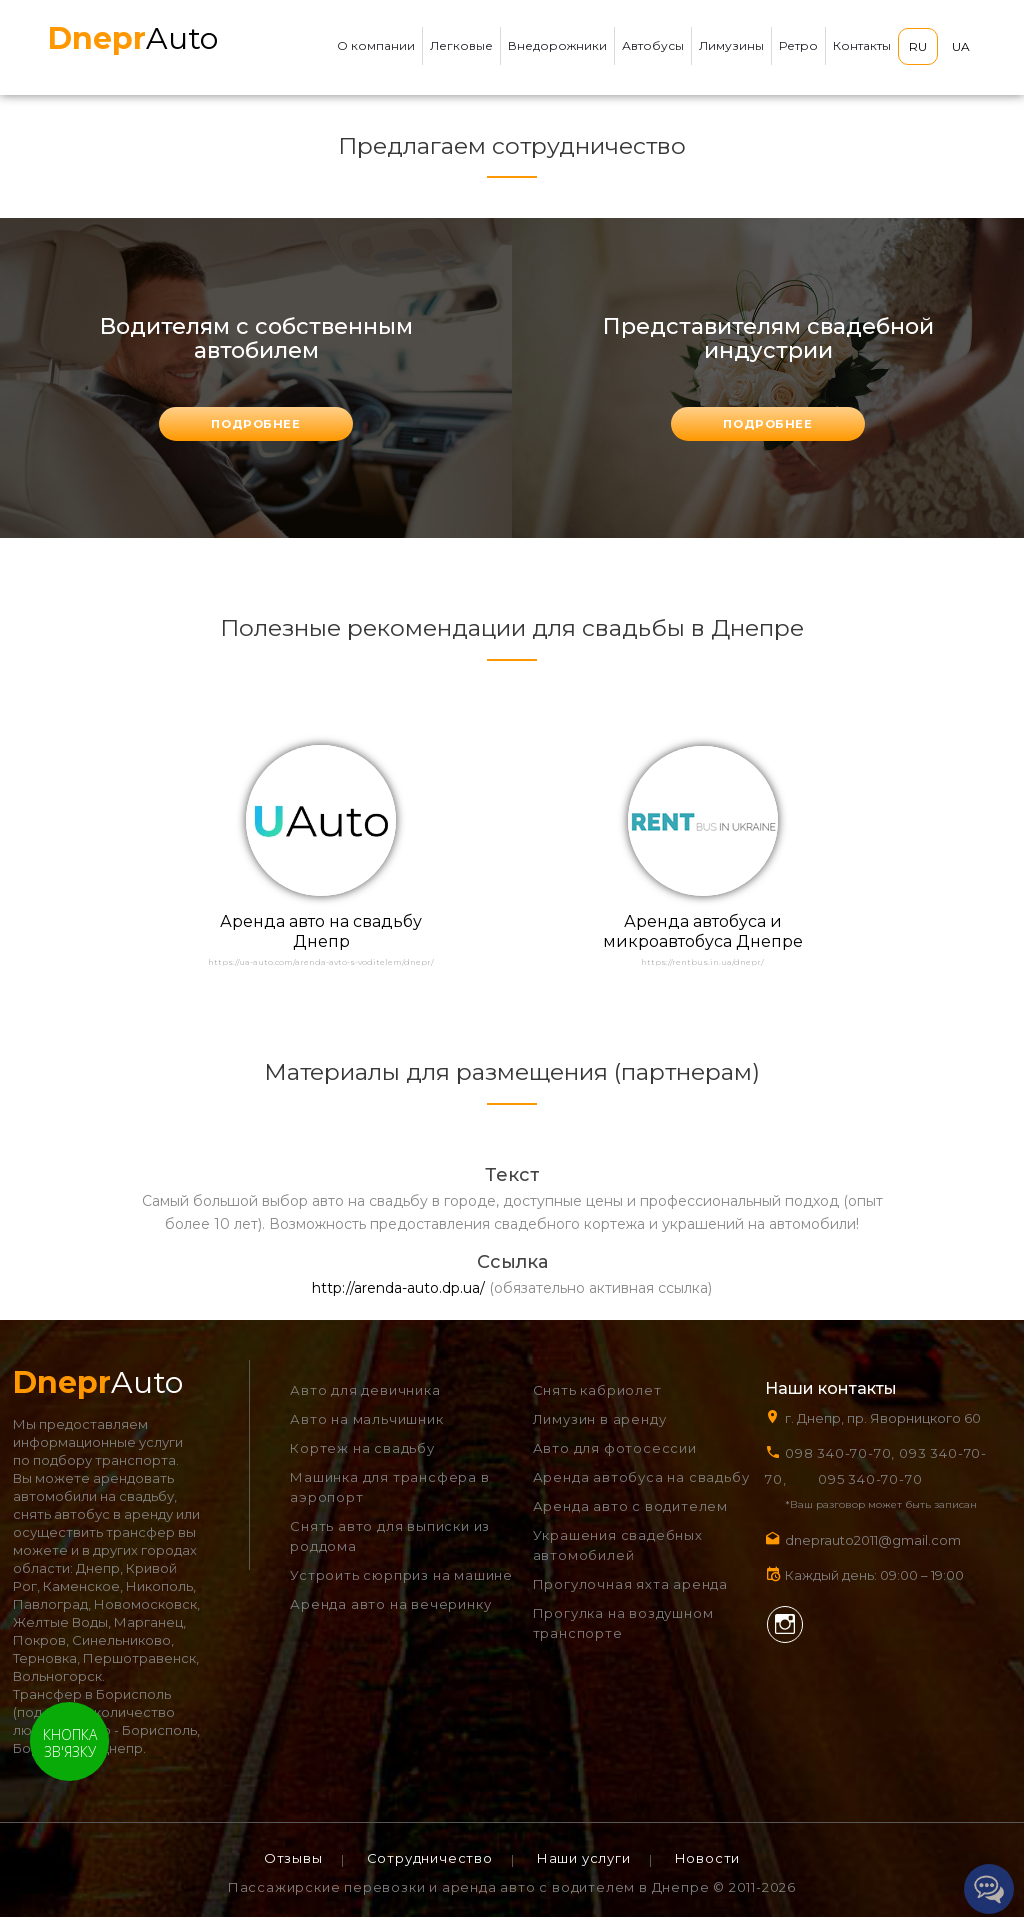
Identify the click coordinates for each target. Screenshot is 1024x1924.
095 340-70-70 (870, 1486)
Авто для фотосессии (615, 1455)
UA (961, 46)
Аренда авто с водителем (630, 1513)
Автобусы (653, 45)
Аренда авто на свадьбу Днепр (321, 936)
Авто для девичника (365, 1397)
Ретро (798, 45)
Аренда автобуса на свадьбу (641, 1484)
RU (918, 46)
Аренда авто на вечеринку (390, 1611)
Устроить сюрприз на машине (401, 1582)
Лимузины (731, 45)
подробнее (256, 425)
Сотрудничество (430, 1865)
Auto (133, 38)
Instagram (784, 1630)
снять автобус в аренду (93, 1521)
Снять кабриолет (597, 1397)
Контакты (862, 45)
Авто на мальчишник (366, 1426)
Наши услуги (584, 1865)
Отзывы (293, 1865)
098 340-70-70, (840, 1460)
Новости (708, 1865)
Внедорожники (557, 45)
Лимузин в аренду (600, 1426)
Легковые (461, 45)
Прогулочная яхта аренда (630, 1591)
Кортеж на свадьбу (362, 1455)
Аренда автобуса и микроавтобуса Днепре (703, 936)
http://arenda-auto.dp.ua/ (398, 1295)
